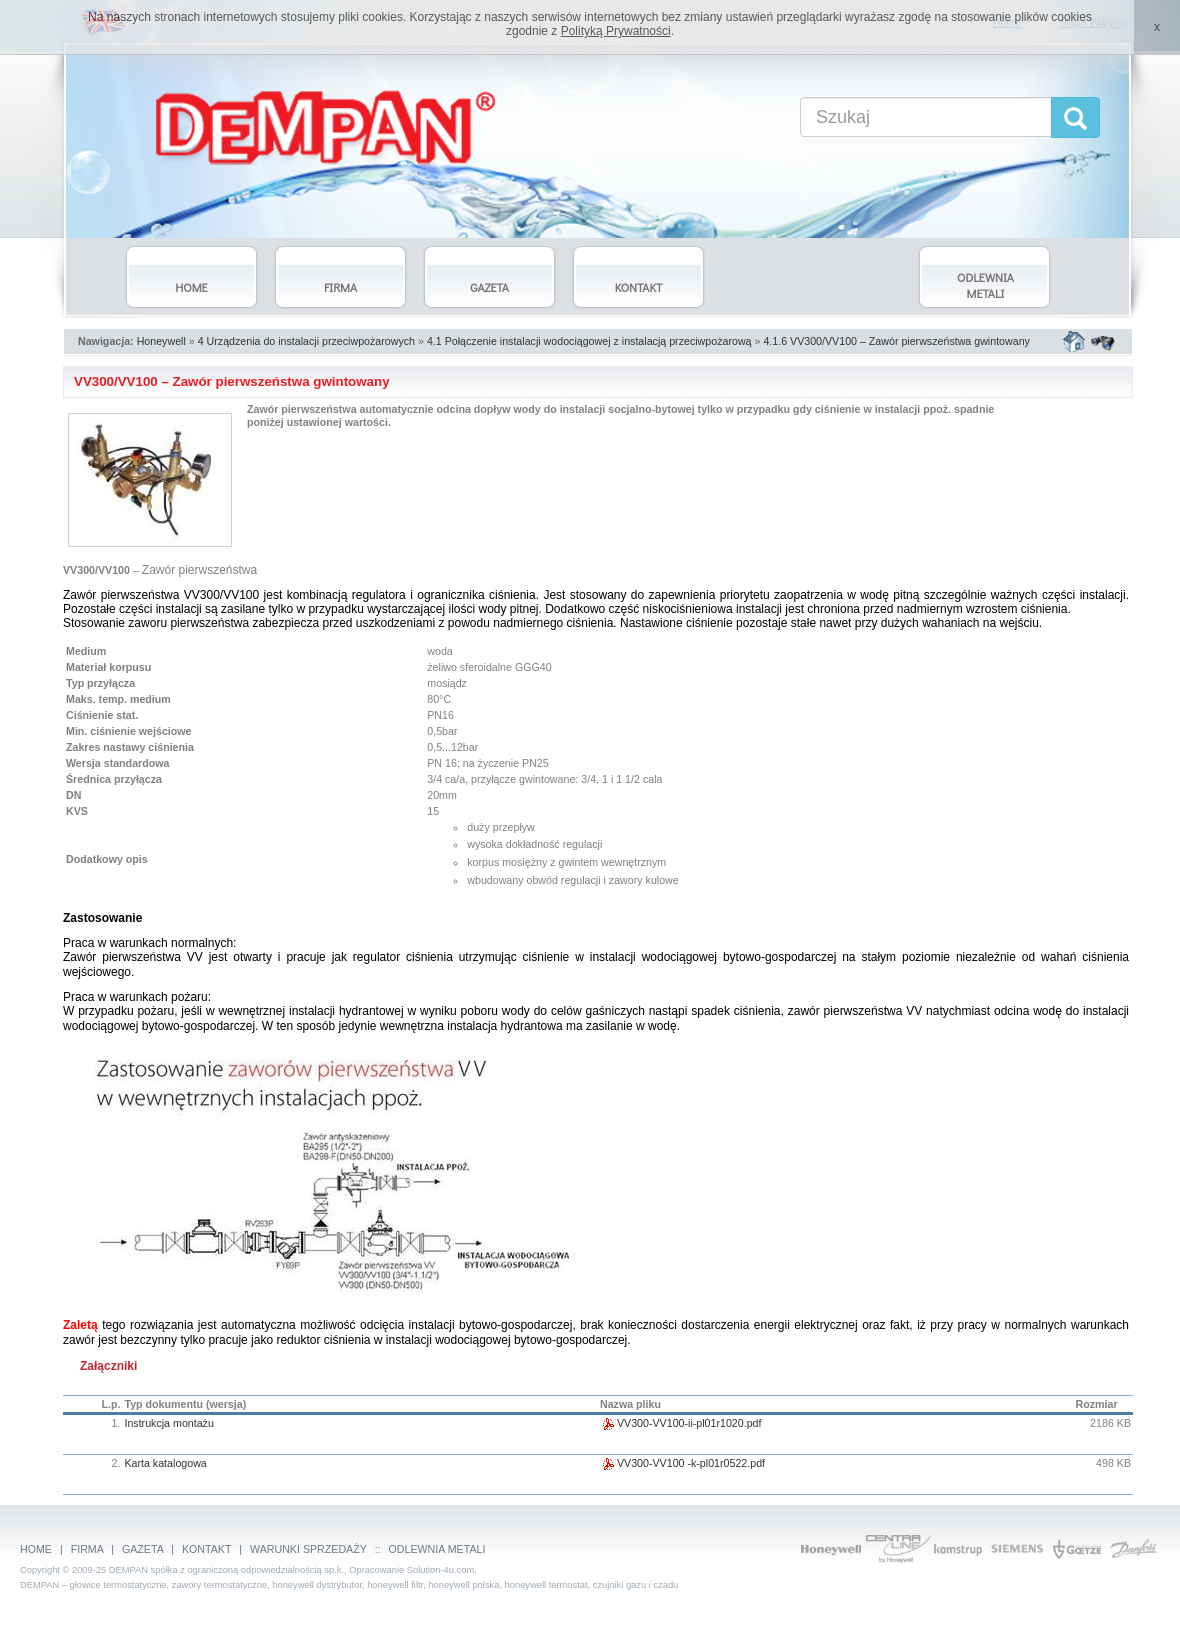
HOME (36, 1549)
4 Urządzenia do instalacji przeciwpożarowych (306, 341)
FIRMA (87, 1549)
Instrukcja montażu (168, 1423)
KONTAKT (206, 1549)
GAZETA (142, 1549)
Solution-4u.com (440, 1570)
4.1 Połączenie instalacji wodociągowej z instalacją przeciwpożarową (589, 341)
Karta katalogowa (165, 1463)
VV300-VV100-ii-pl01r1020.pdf (681, 1423)
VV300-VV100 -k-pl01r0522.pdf (682, 1463)
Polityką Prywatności (616, 31)
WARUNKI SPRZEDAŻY (308, 1549)
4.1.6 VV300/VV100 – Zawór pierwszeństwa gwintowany (896, 341)
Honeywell (161, 341)
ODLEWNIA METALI (437, 1549)
